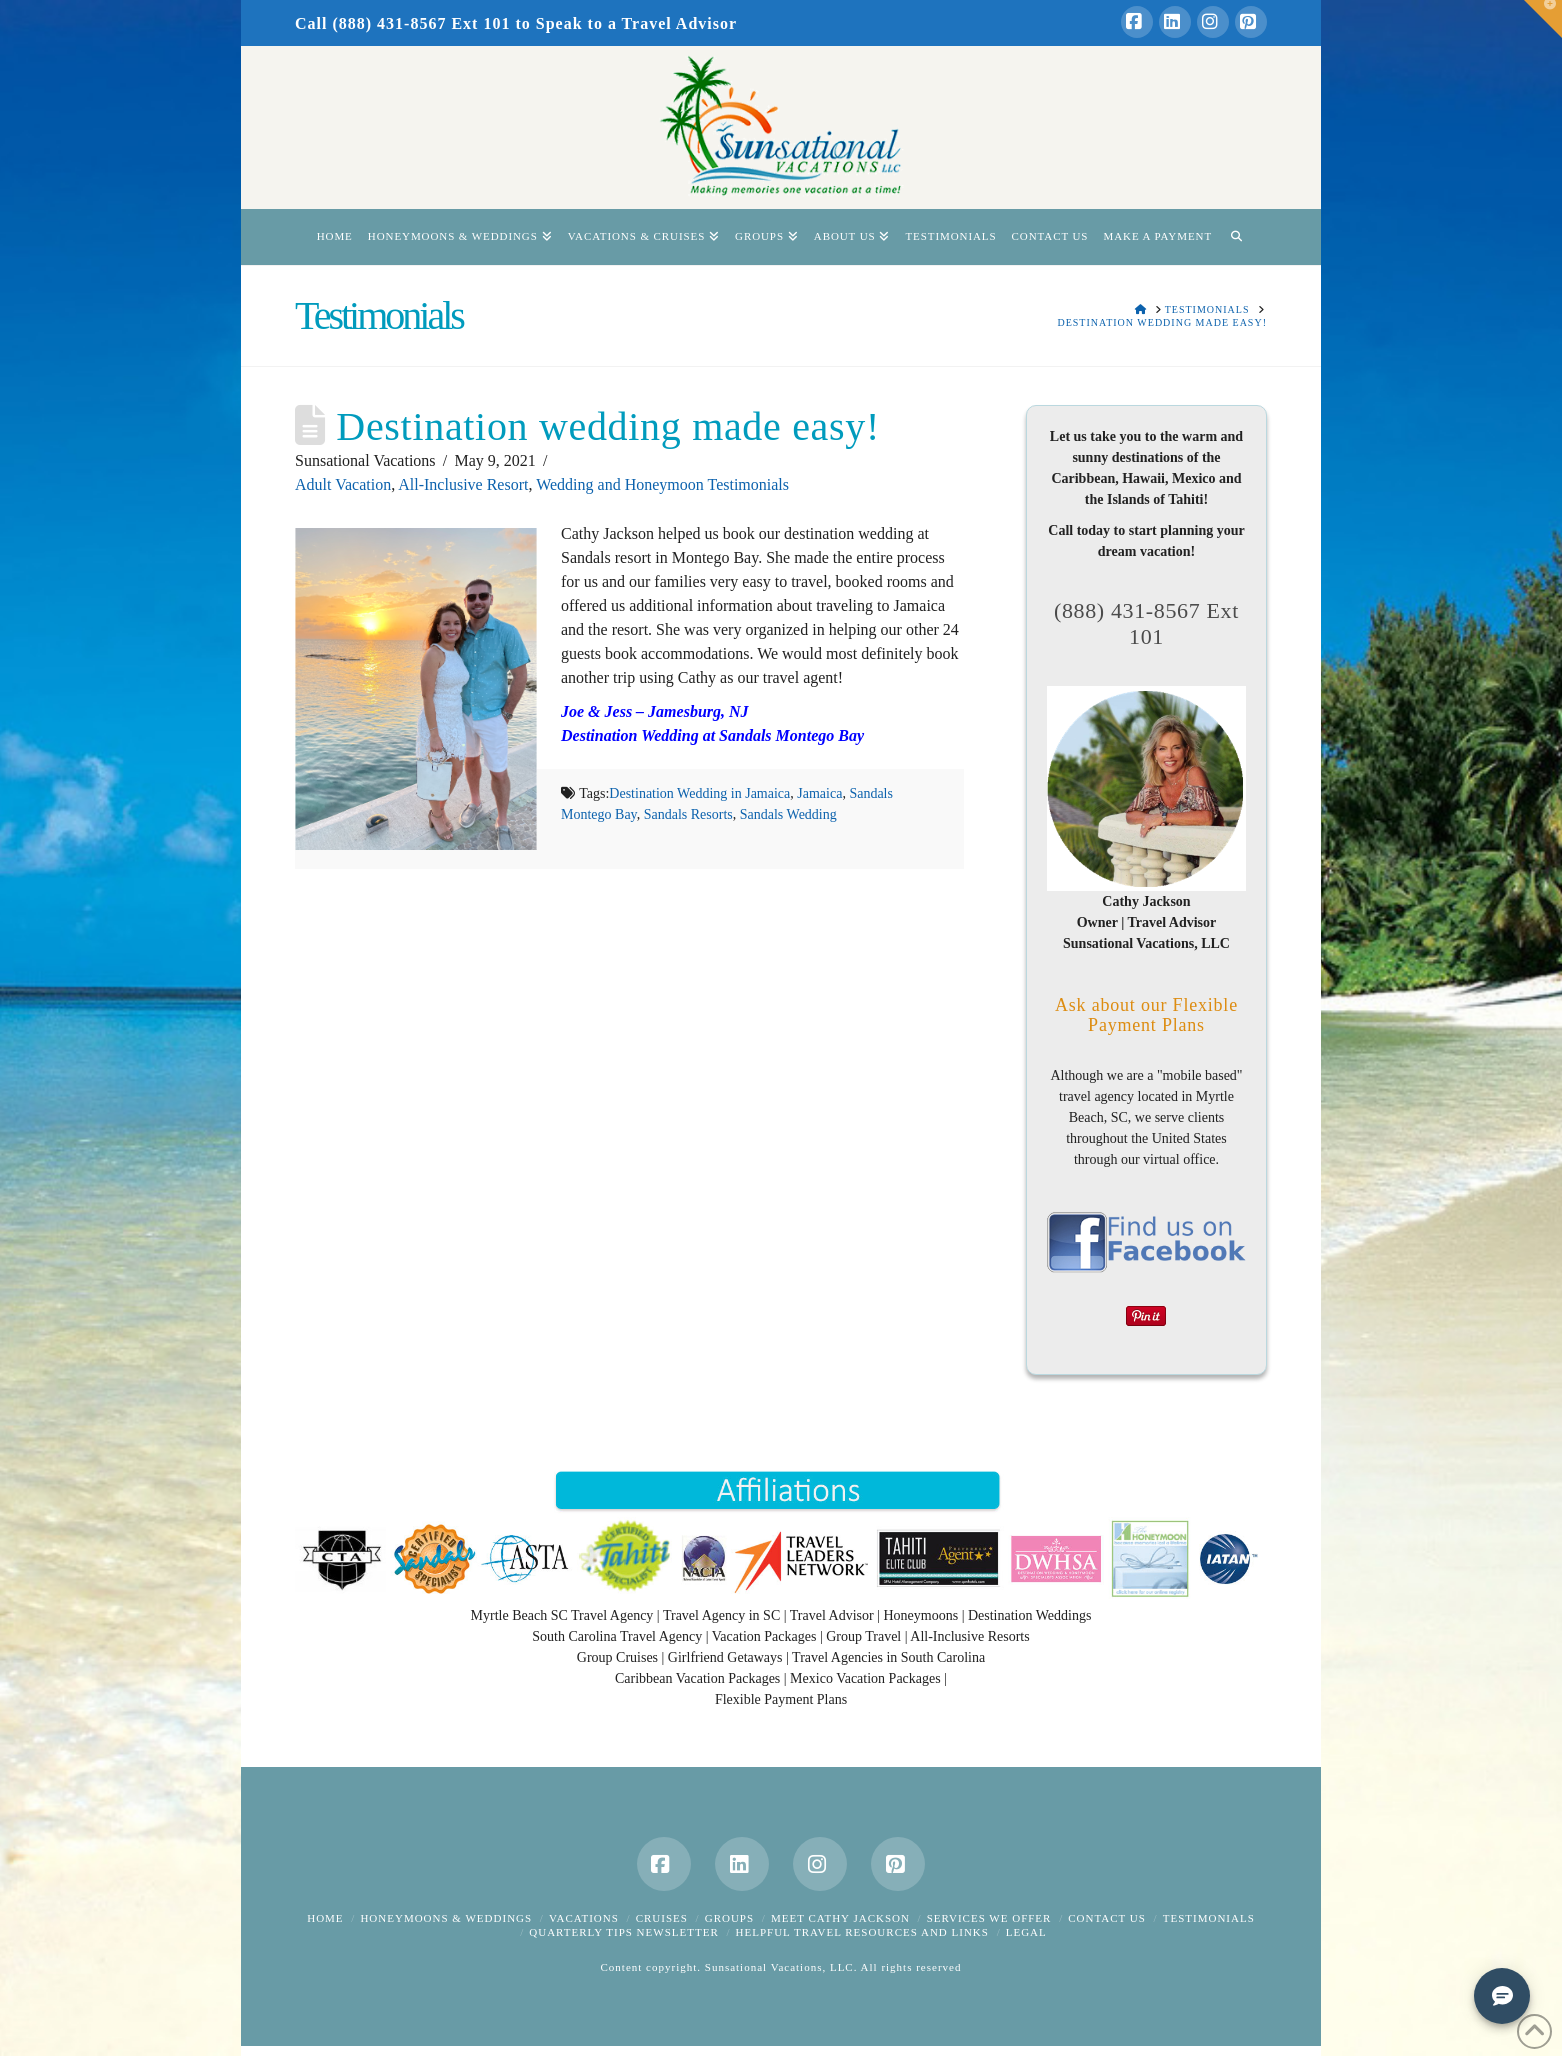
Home (325, 1918)
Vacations (584, 1918)
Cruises (662, 1918)
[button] (1543, 19)
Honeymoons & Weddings (446, 1918)
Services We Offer (989, 1918)
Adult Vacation (343, 484)
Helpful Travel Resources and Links (862, 1932)
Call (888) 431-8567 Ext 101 (402, 23)
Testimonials (1209, 1918)
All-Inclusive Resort (463, 484)
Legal (1026, 1932)
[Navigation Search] (1236, 237)
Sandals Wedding (788, 814)
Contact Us (1107, 1918)
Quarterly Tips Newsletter (623, 1932)
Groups (729, 1918)
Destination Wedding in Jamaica (699, 793)
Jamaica (819, 793)
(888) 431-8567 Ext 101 (1146, 623)
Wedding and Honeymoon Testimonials (662, 484)
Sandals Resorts (688, 814)
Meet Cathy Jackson (840, 1918)
